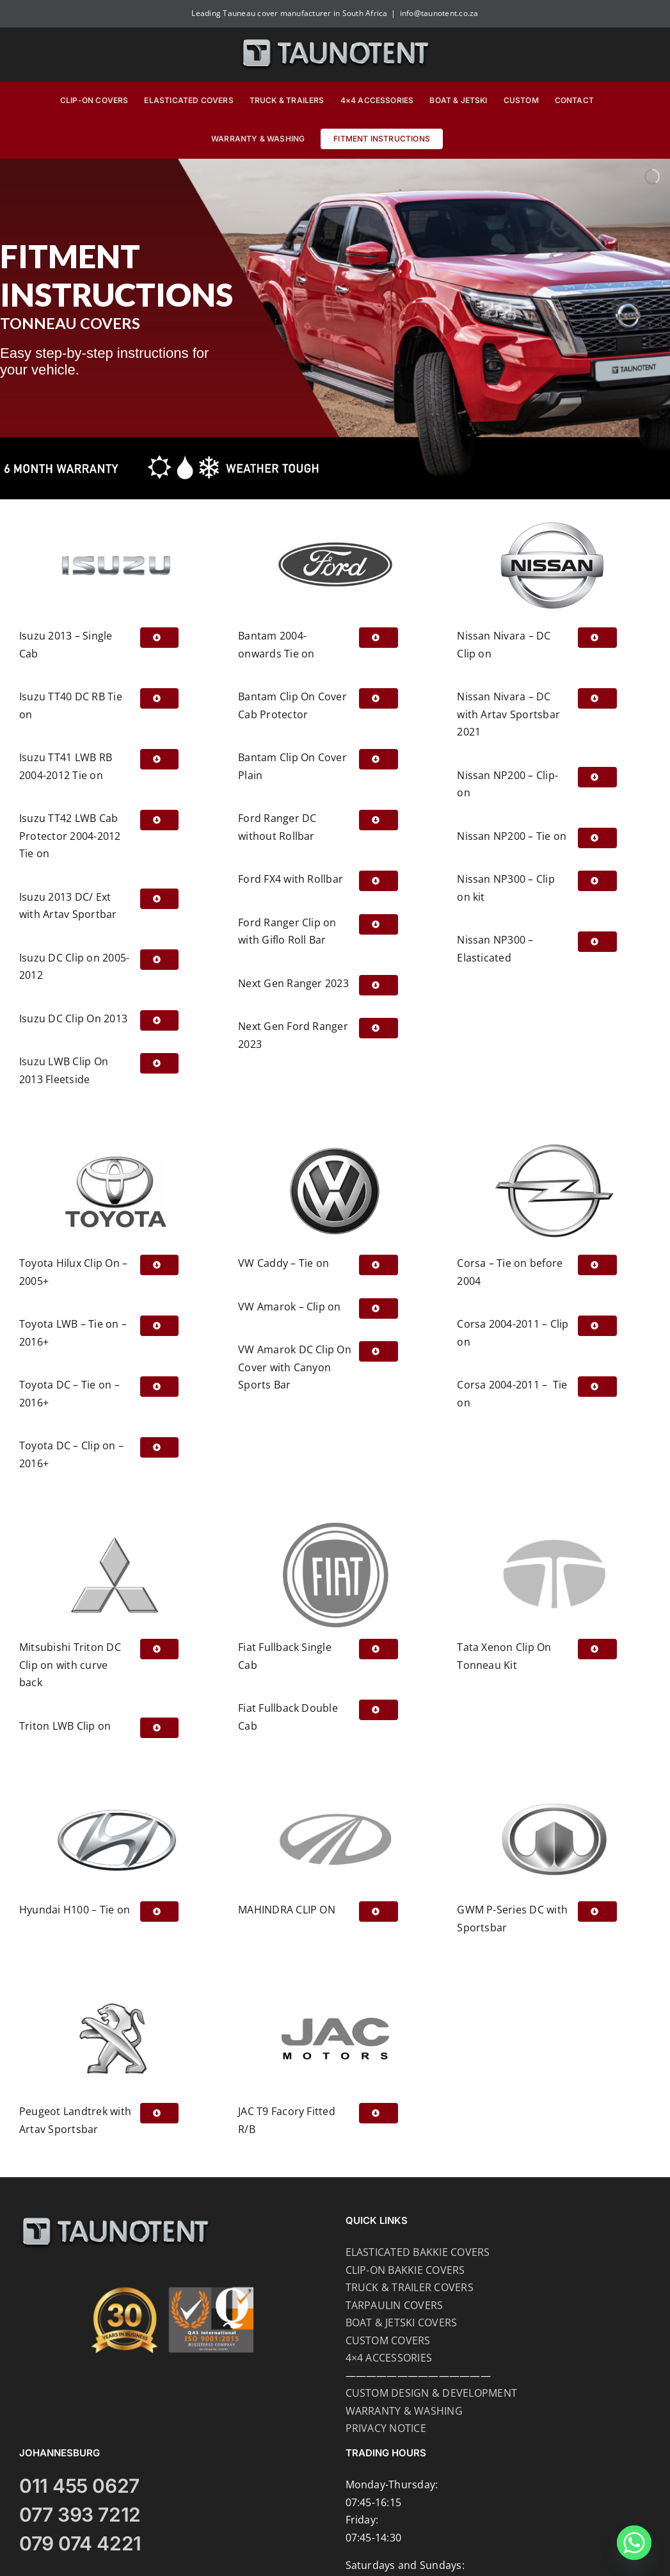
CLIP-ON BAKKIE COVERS (405, 2270)
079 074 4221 (80, 2543)
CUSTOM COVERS (388, 2340)
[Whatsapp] (634, 2542)
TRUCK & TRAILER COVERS (410, 2287)
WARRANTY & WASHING (404, 2411)
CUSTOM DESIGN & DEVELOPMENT (431, 2393)
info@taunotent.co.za (439, 13)
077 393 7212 (80, 2514)
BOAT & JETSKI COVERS (402, 2322)
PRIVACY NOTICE (386, 2428)
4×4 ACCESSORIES (389, 2358)
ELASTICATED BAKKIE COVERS (418, 2252)
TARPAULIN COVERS (394, 2305)
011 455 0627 (79, 2485)
